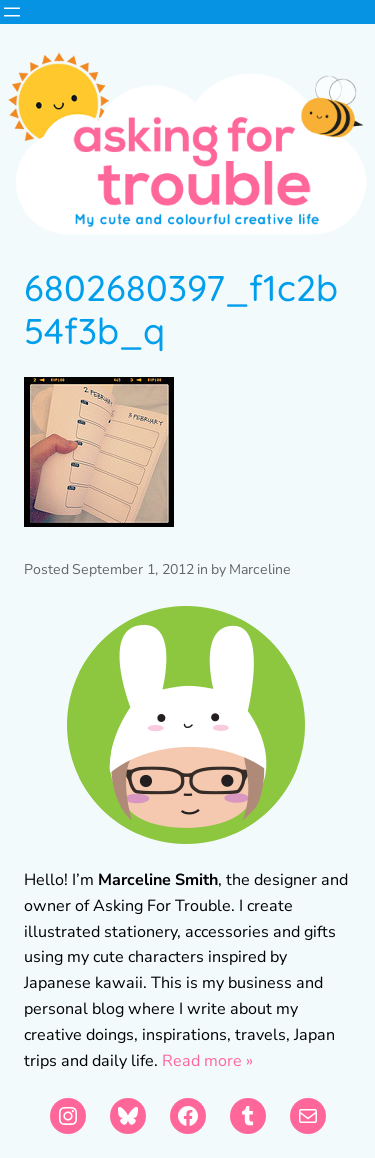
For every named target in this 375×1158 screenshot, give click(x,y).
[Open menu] (12, 12)
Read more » (207, 1061)
